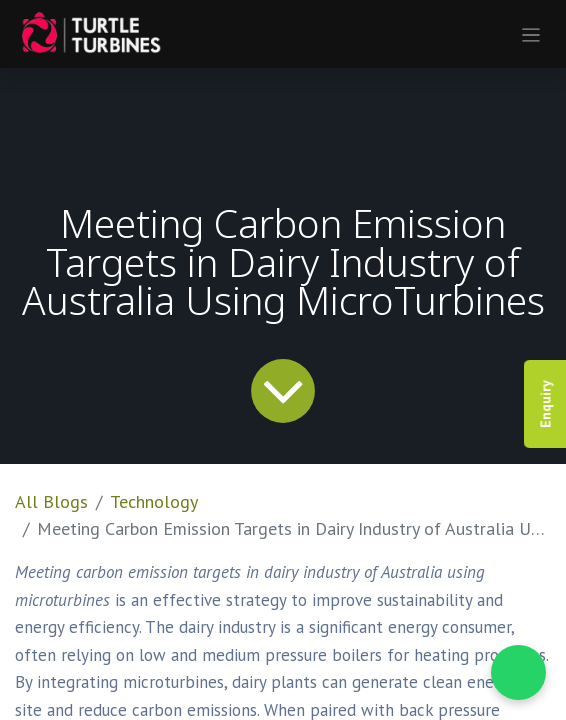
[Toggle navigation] (531, 34)
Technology (154, 501)
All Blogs (51, 501)
